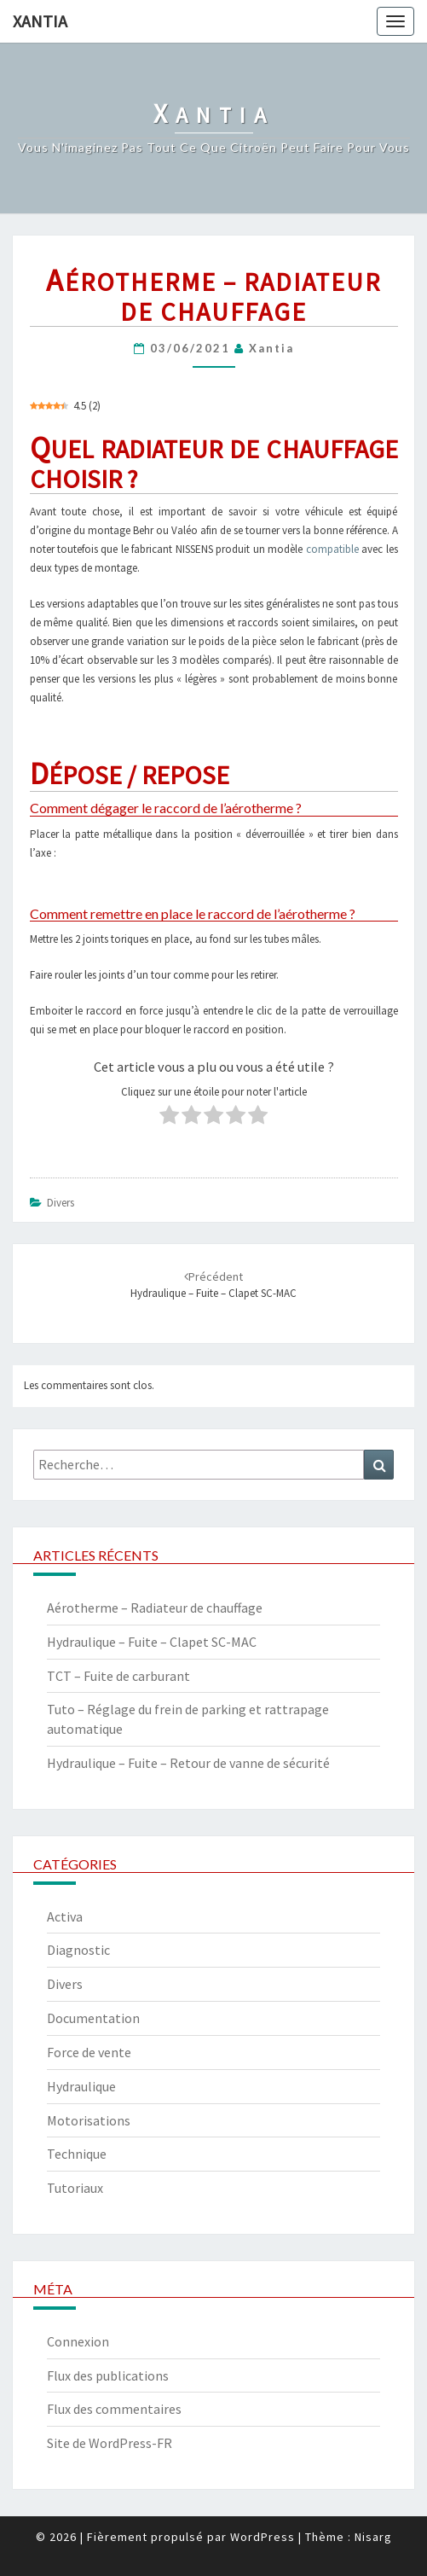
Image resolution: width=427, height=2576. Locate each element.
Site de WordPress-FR (109, 2442)
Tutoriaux (75, 2187)
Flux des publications (108, 2375)
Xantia (40, 21)
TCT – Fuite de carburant (118, 1675)
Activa (65, 1916)
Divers (60, 1202)
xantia (271, 348)
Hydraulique (81, 2086)
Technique (77, 2153)
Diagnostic (78, 1949)
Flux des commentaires (114, 2408)
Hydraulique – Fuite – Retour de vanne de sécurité (188, 1762)
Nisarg (373, 2536)
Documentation (93, 2017)
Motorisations (88, 2120)
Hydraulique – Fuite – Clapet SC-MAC (152, 1641)
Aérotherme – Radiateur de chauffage (155, 1607)
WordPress (262, 2536)
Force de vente (89, 2052)
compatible (332, 549)
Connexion (78, 2341)
